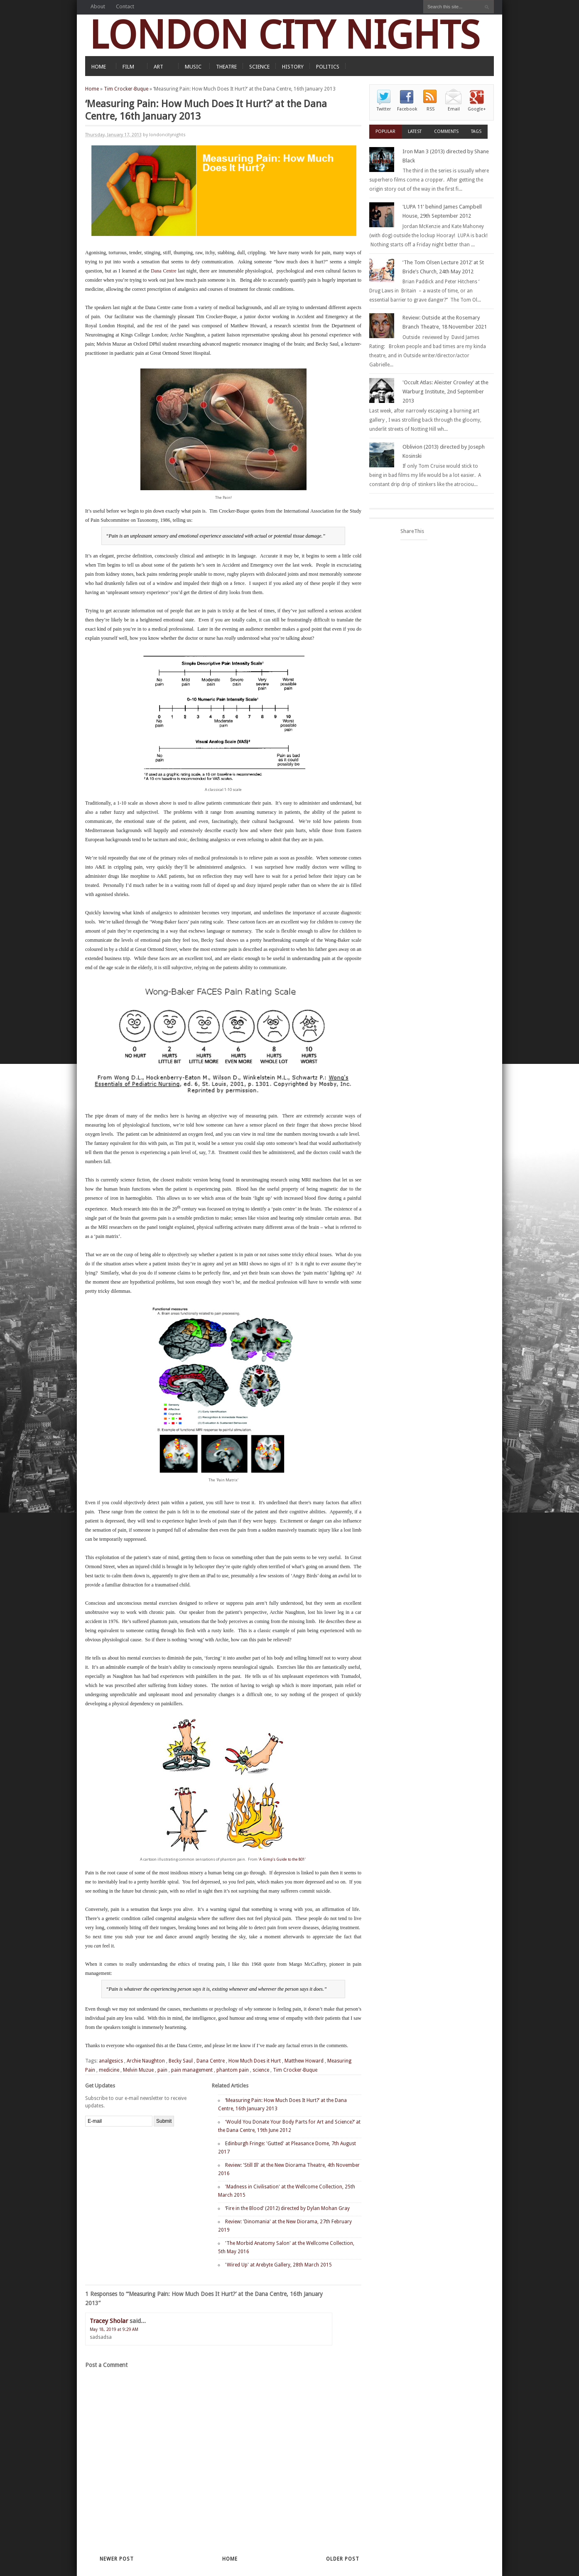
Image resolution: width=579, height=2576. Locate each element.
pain (162, 2070)
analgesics (111, 2061)
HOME (98, 67)
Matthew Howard (304, 2061)
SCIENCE (259, 67)
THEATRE (226, 67)
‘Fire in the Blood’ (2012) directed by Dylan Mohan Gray (287, 2208)
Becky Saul (181, 2061)
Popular (385, 131)
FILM (128, 67)
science (261, 2070)
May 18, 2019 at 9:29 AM (114, 2329)
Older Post (342, 2559)
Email (454, 109)
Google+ (477, 109)
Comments (446, 131)
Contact (125, 6)
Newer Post (117, 2559)
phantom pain (232, 2070)
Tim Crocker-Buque (126, 89)
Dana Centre (163, 271)
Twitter (384, 109)
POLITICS (327, 67)
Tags (476, 131)
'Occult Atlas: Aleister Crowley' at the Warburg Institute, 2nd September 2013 (445, 391)
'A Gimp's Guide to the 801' (282, 1859)
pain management (192, 2070)
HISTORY (293, 67)
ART (158, 67)
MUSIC (193, 67)
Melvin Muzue (138, 2070)
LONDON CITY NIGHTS (284, 35)
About (98, 6)
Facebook (407, 109)
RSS (430, 109)
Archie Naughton (146, 2061)
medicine (109, 2070)
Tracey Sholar (109, 2321)
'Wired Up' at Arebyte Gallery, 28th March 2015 (278, 2265)
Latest (415, 131)
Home (92, 89)
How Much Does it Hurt (254, 2061)
